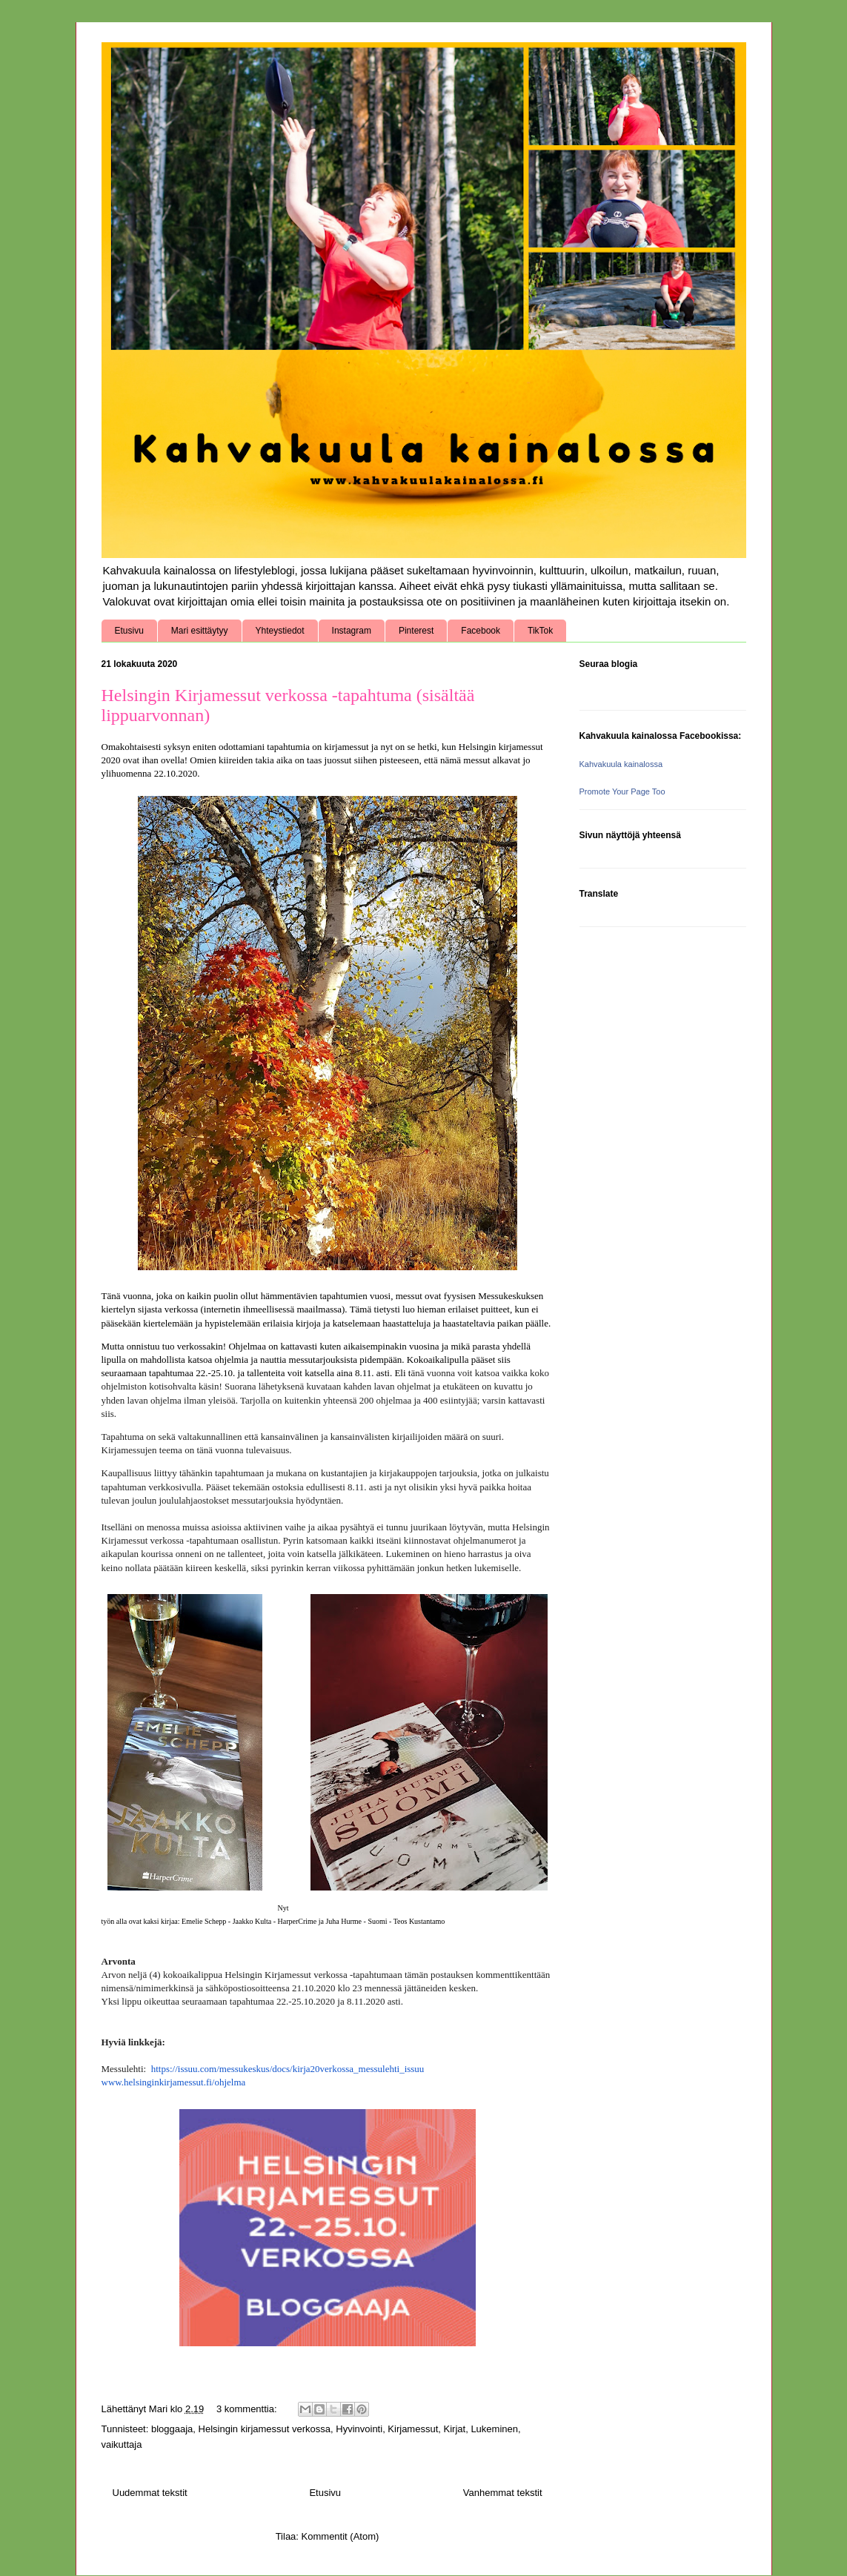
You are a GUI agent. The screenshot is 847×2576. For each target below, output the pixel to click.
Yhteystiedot (280, 630)
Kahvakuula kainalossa (621, 764)
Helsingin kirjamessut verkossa (265, 2428)
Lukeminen (494, 2428)
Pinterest (416, 630)
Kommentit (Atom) (340, 2536)
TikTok (540, 630)
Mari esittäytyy (199, 630)
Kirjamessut (413, 2428)
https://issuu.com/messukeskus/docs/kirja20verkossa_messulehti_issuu (288, 2068)
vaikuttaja (122, 2444)
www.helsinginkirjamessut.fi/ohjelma (174, 2082)
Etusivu (129, 630)
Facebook (480, 630)
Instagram (351, 630)
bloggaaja (172, 2428)
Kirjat (455, 2428)
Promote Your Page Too (622, 791)
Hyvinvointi (359, 2428)
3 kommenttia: (247, 2408)
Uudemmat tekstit (150, 2492)
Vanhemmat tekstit (502, 2492)
